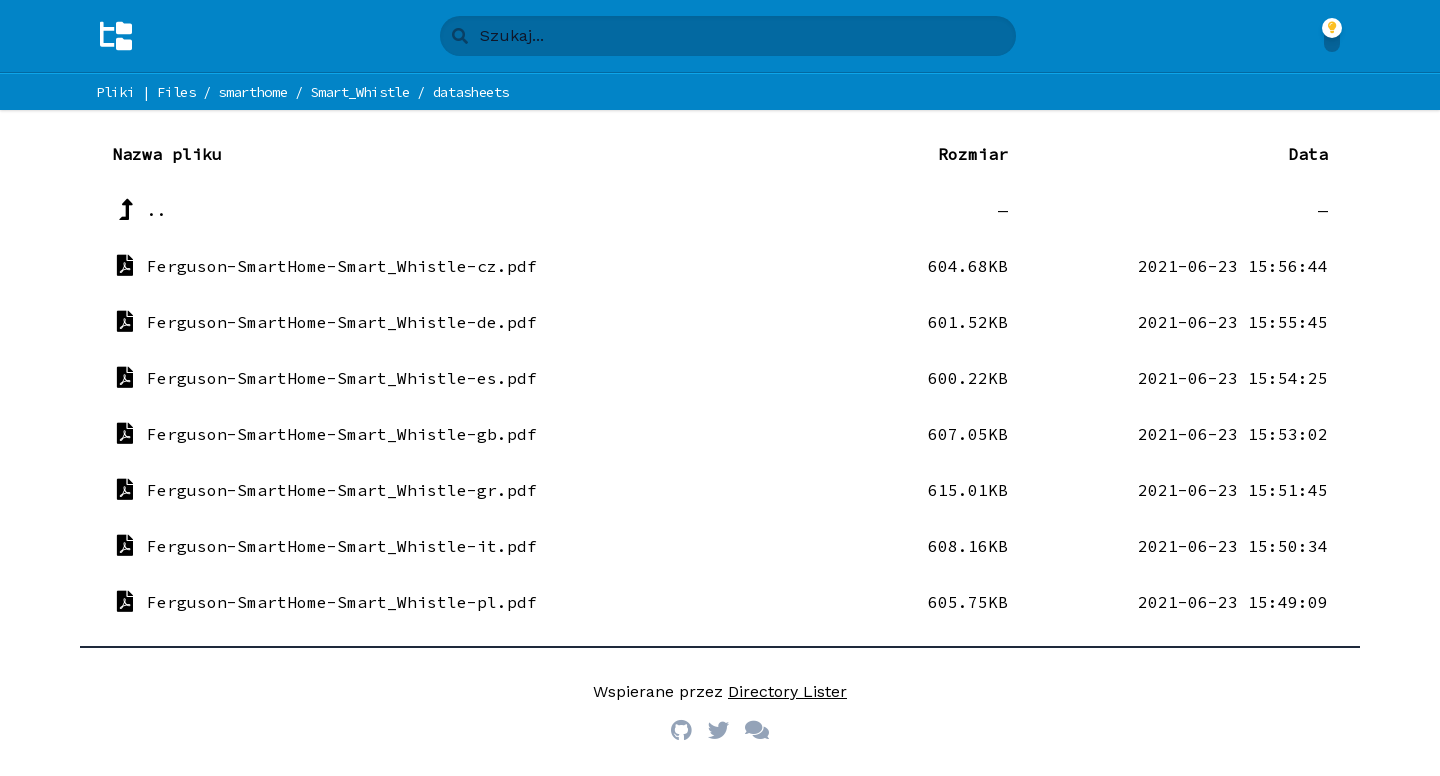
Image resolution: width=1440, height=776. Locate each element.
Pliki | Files (145, 92)
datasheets (471, 92)
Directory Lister (787, 691)
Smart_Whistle (359, 92)
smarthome (252, 92)
